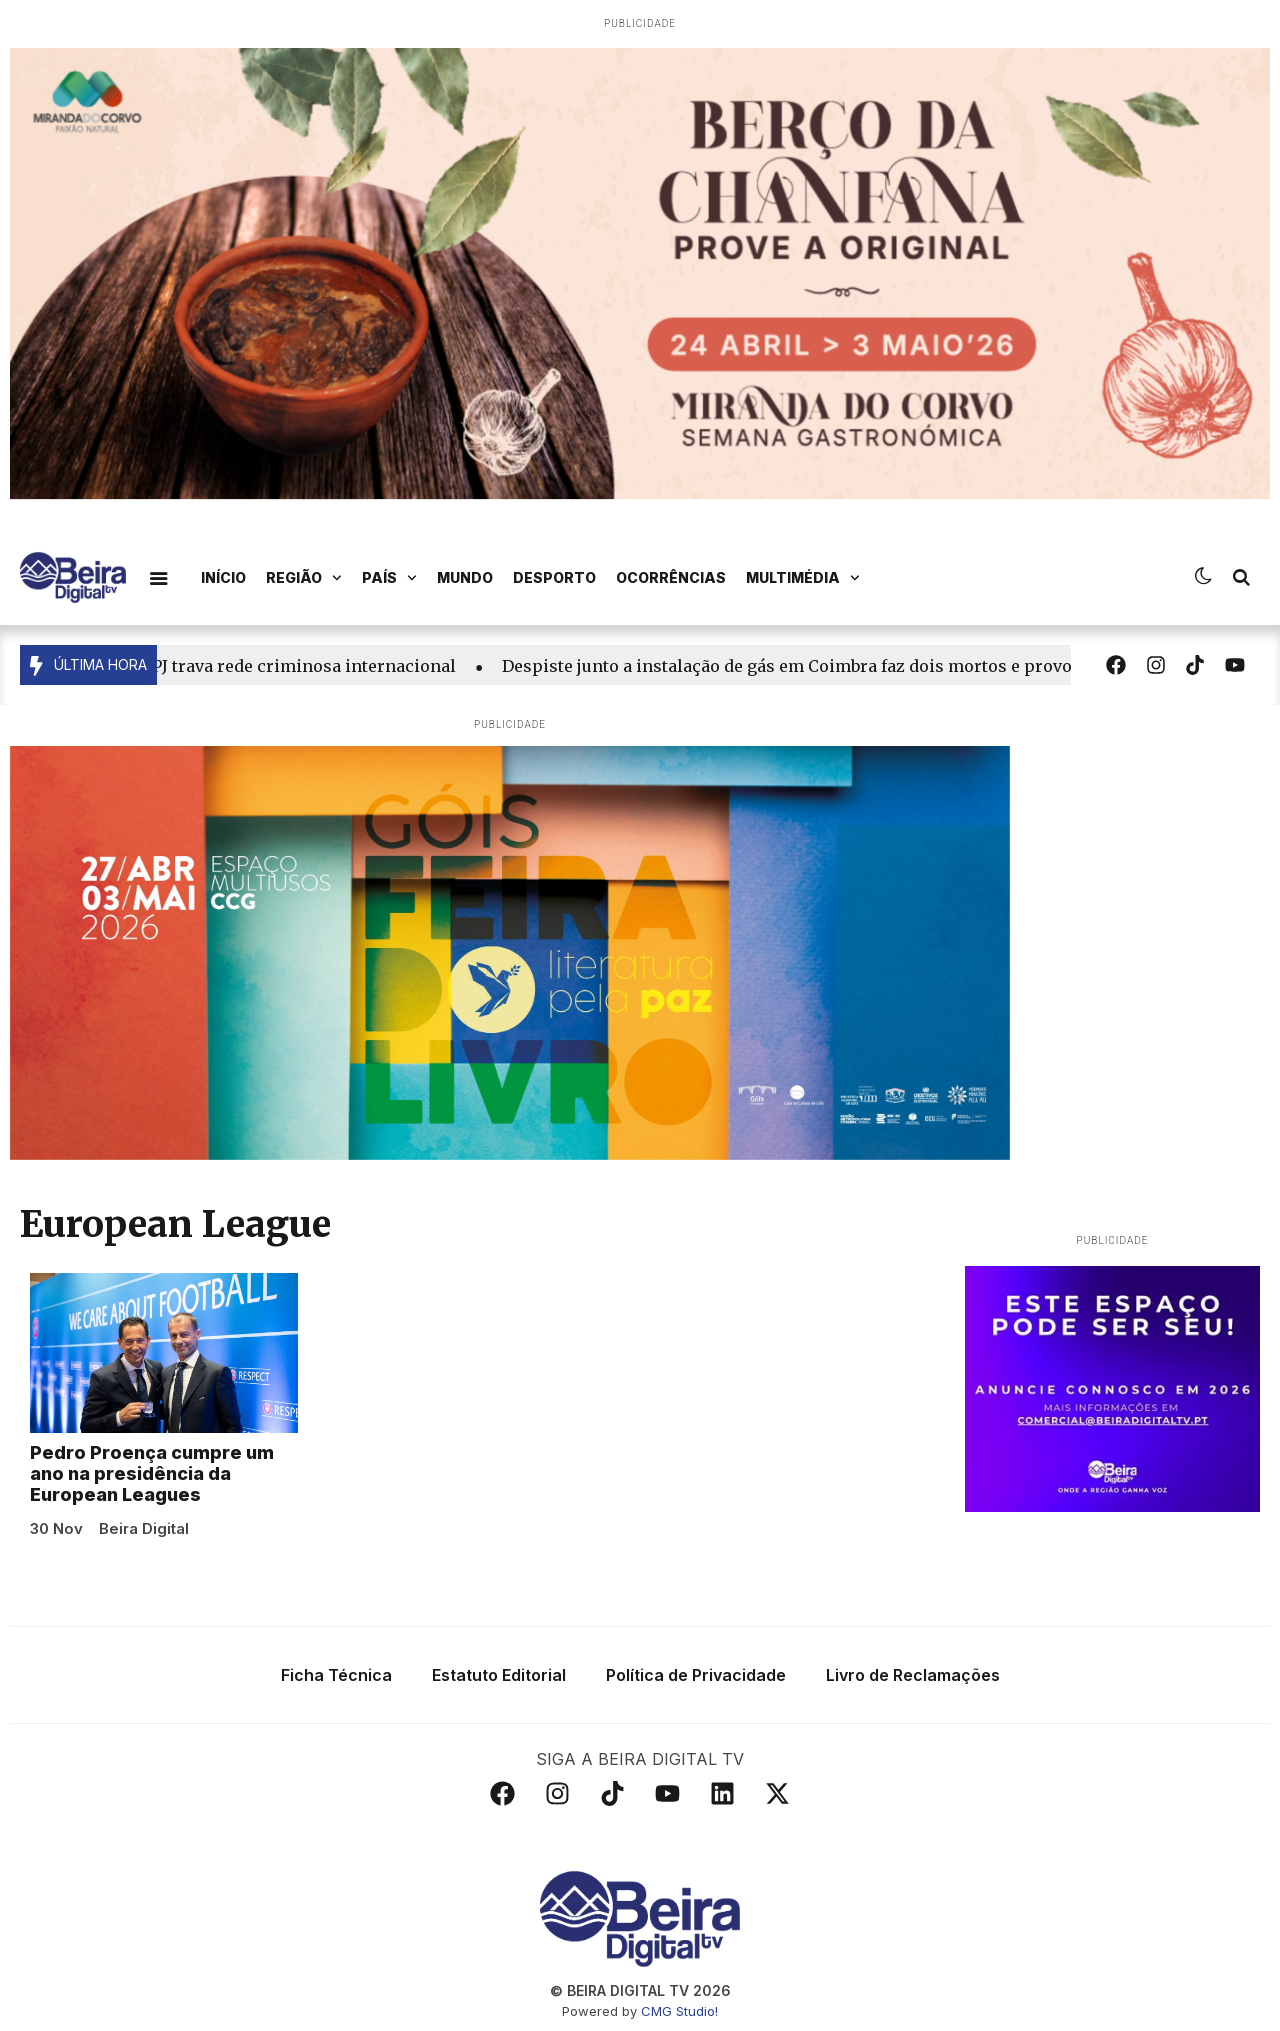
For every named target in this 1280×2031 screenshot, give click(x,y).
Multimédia (803, 578)
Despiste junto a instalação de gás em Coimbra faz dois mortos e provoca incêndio (843, 666)
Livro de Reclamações (913, 1675)
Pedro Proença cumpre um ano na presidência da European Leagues (152, 1473)
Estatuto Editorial (499, 1675)
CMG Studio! (679, 2011)
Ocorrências (671, 577)
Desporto (554, 577)
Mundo (465, 577)
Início (223, 577)
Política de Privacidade (696, 1675)
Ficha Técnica (336, 1675)
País (389, 578)
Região (304, 578)
